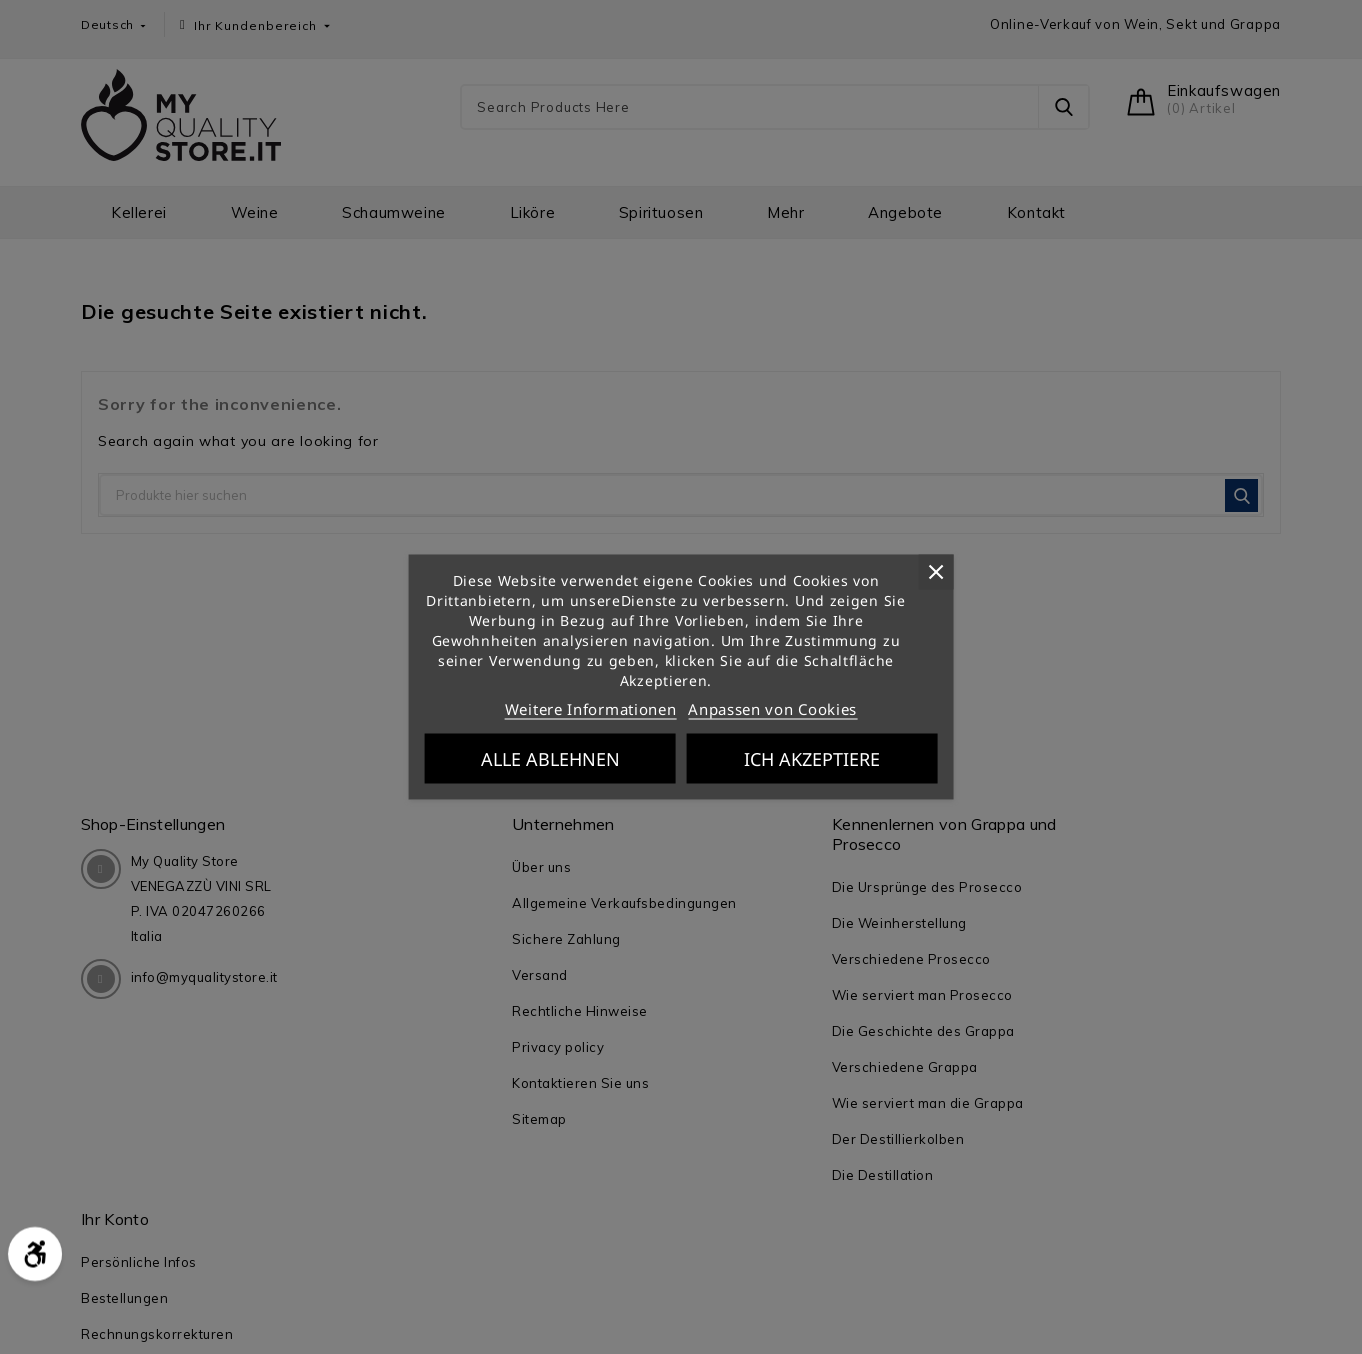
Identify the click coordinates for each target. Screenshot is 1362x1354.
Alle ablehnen (550, 759)
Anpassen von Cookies (772, 709)
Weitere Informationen (591, 709)
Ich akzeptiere (812, 759)
